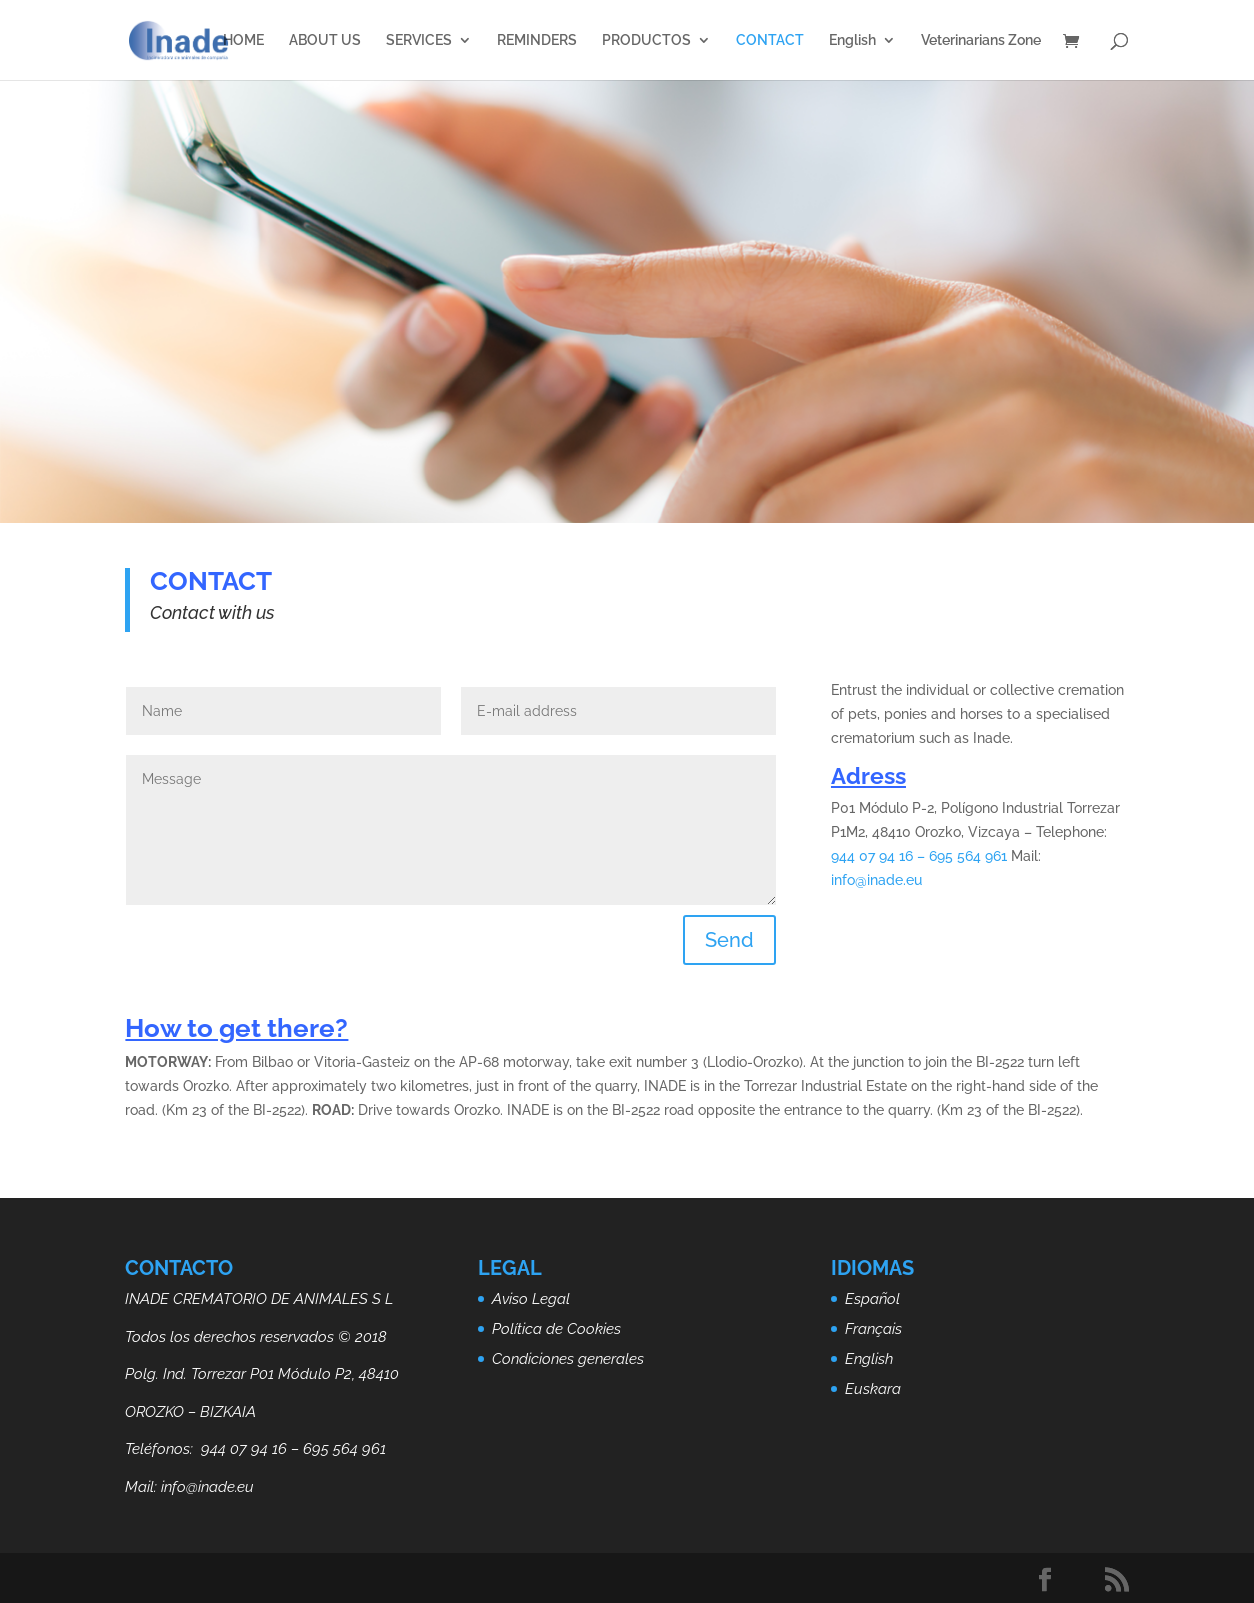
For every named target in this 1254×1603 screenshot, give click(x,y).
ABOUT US (325, 40)
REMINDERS (537, 40)
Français (873, 1329)
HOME (243, 40)
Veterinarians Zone (981, 40)
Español (872, 1299)
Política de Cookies (556, 1329)
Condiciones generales (568, 1359)
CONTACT (770, 40)
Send (729, 940)
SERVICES (419, 40)
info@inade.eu (876, 880)
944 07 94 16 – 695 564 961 (919, 856)
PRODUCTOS (646, 40)
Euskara (873, 1389)
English (852, 40)
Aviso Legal (531, 1299)
